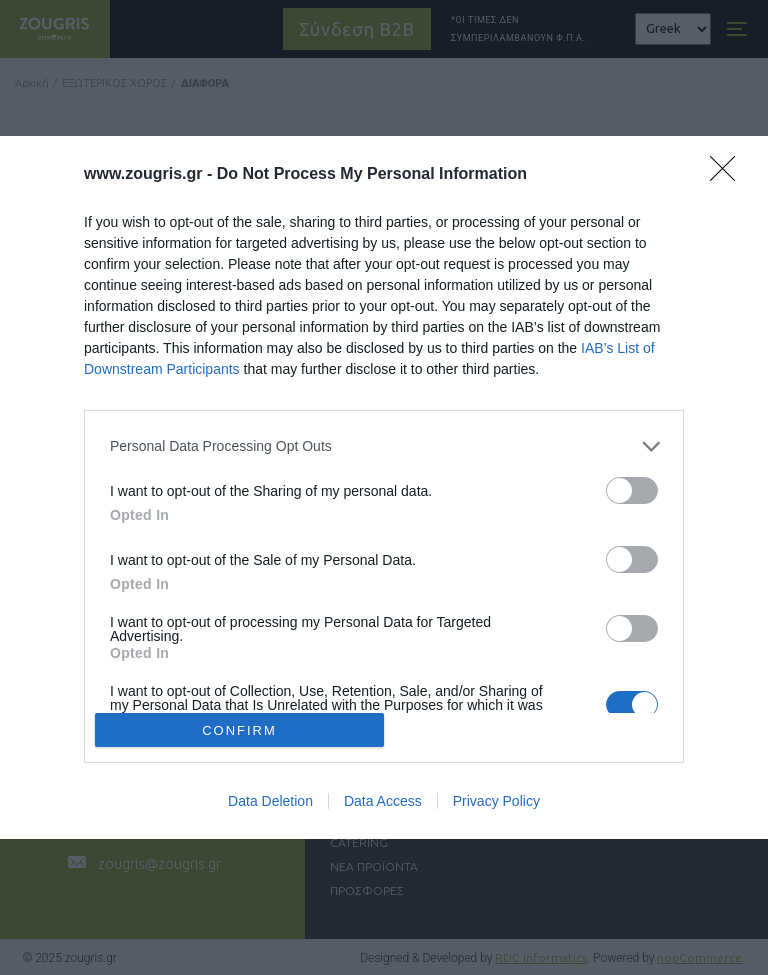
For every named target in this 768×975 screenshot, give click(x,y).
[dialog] (384, 488)
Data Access (383, 801)
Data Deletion (270, 801)
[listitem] (384, 446)
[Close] (729, 175)
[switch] (632, 490)
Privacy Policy (496, 801)
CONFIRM (239, 729)
